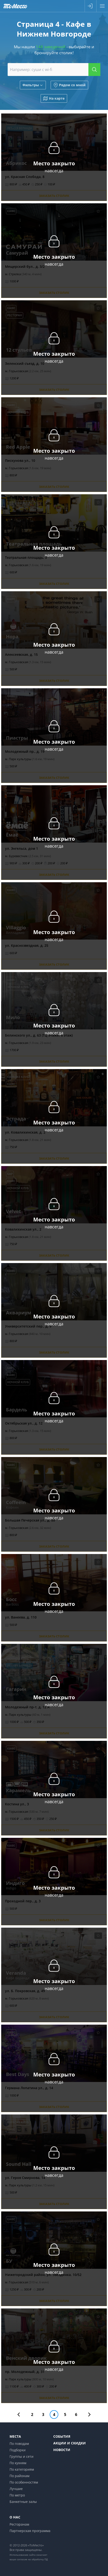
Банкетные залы (23, 2501)
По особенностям (24, 2482)
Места (15, 2436)
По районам (19, 2476)
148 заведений (50, 46)
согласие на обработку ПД (32, 2559)
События (61, 2436)
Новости (61, 2449)
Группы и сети (21, 2456)
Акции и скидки (69, 2443)
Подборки (18, 2450)
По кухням (18, 2463)
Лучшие (16, 2488)
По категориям (22, 2469)
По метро (17, 2495)
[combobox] (54, 69)
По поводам (19, 2443)
